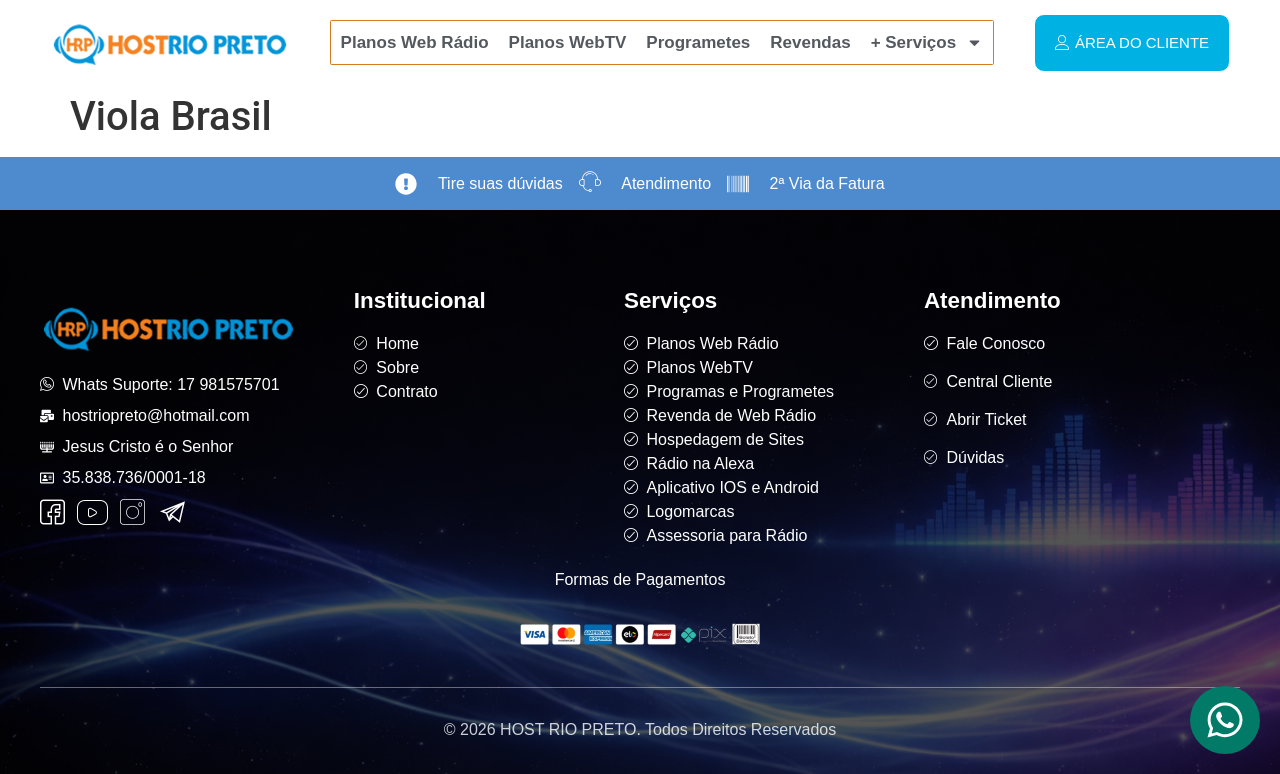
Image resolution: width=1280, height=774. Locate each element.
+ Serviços (927, 42)
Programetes (698, 42)
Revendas (810, 42)
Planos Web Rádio (415, 42)
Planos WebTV (568, 42)
